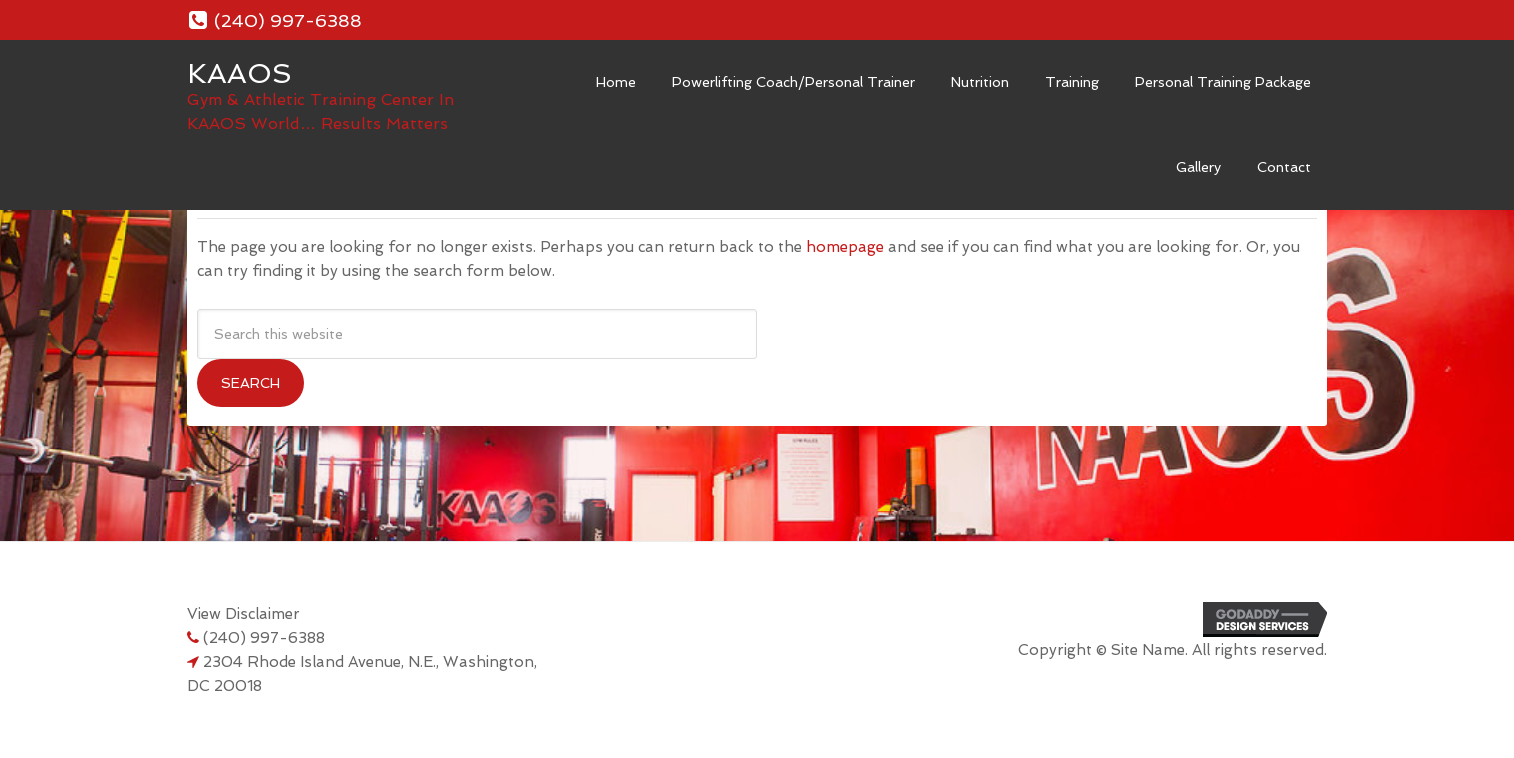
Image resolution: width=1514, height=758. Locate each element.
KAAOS (239, 73)
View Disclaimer (243, 614)
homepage (845, 247)
